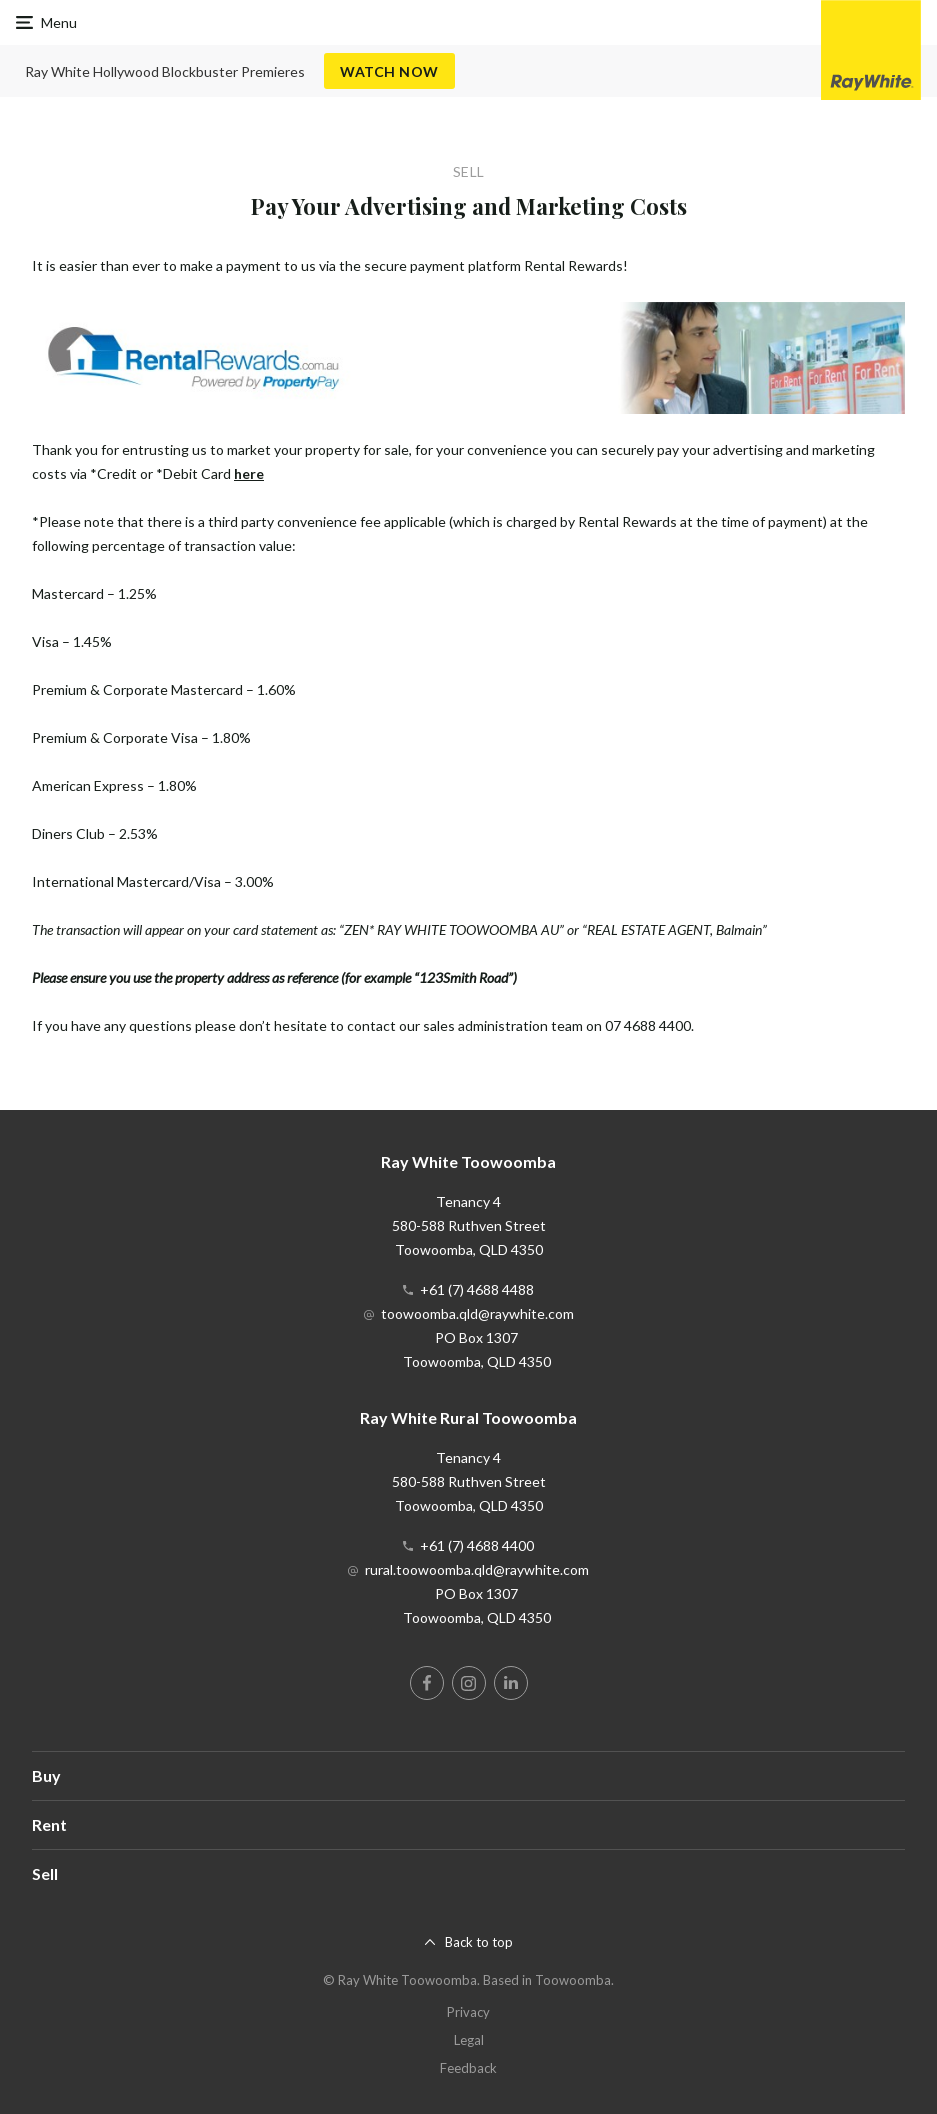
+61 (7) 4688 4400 (477, 1545)
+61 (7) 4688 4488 (477, 1289)
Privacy (468, 2012)
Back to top (479, 1942)
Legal (469, 2040)
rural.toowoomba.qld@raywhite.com (477, 1569)
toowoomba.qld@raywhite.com (477, 1313)
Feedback (468, 2068)
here (249, 473)
